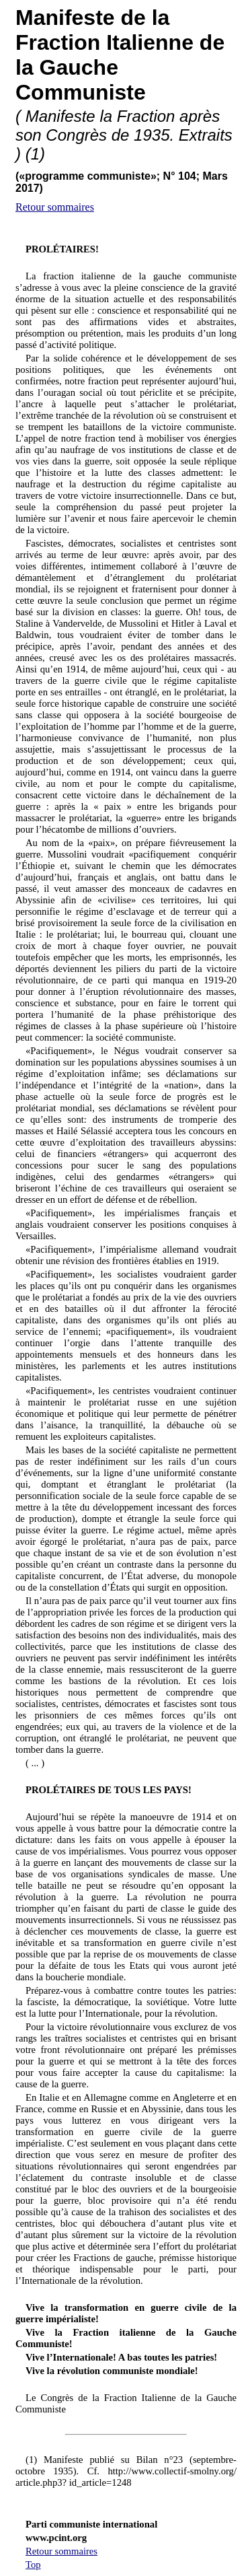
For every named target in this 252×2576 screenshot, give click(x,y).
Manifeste (65, 17)
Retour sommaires (54, 207)
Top (33, 2564)
